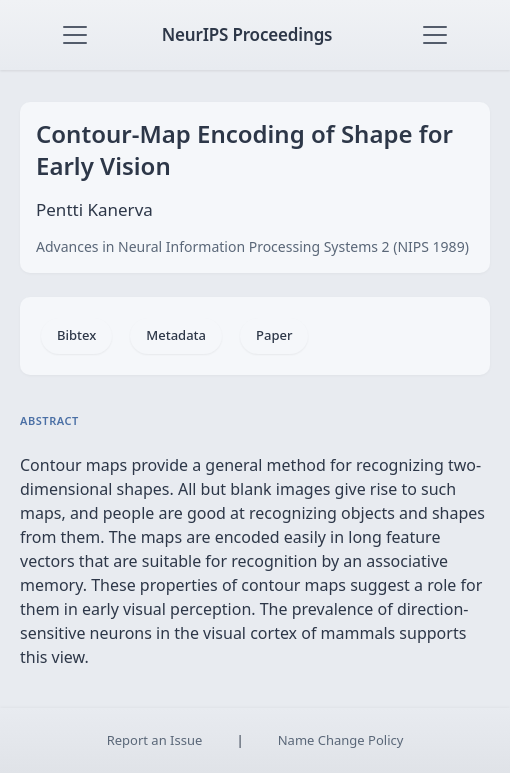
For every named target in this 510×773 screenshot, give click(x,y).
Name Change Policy (341, 740)
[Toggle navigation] (75, 35)
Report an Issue (155, 740)
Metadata (176, 335)
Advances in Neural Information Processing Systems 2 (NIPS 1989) (252, 246)
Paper (274, 335)
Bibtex (76, 335)
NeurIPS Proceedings (247, 34)
